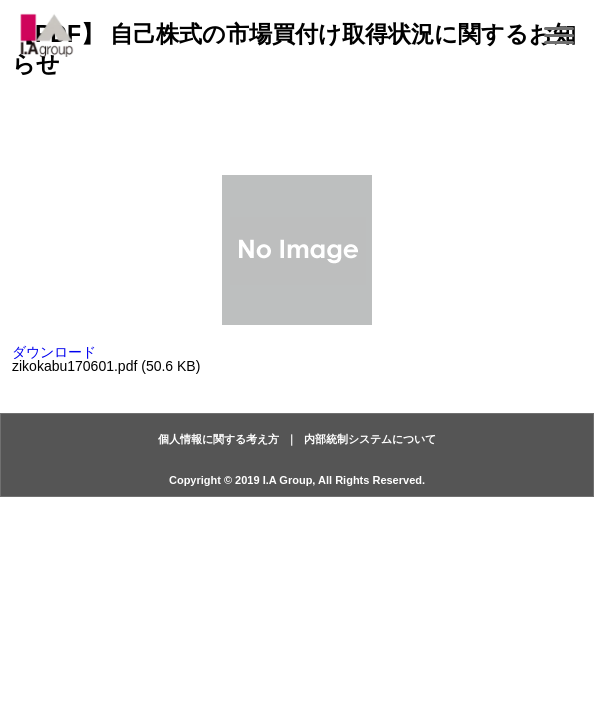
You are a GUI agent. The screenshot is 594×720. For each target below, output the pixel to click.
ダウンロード (54, 352)
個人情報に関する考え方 (218, 439)
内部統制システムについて (370, 439)
